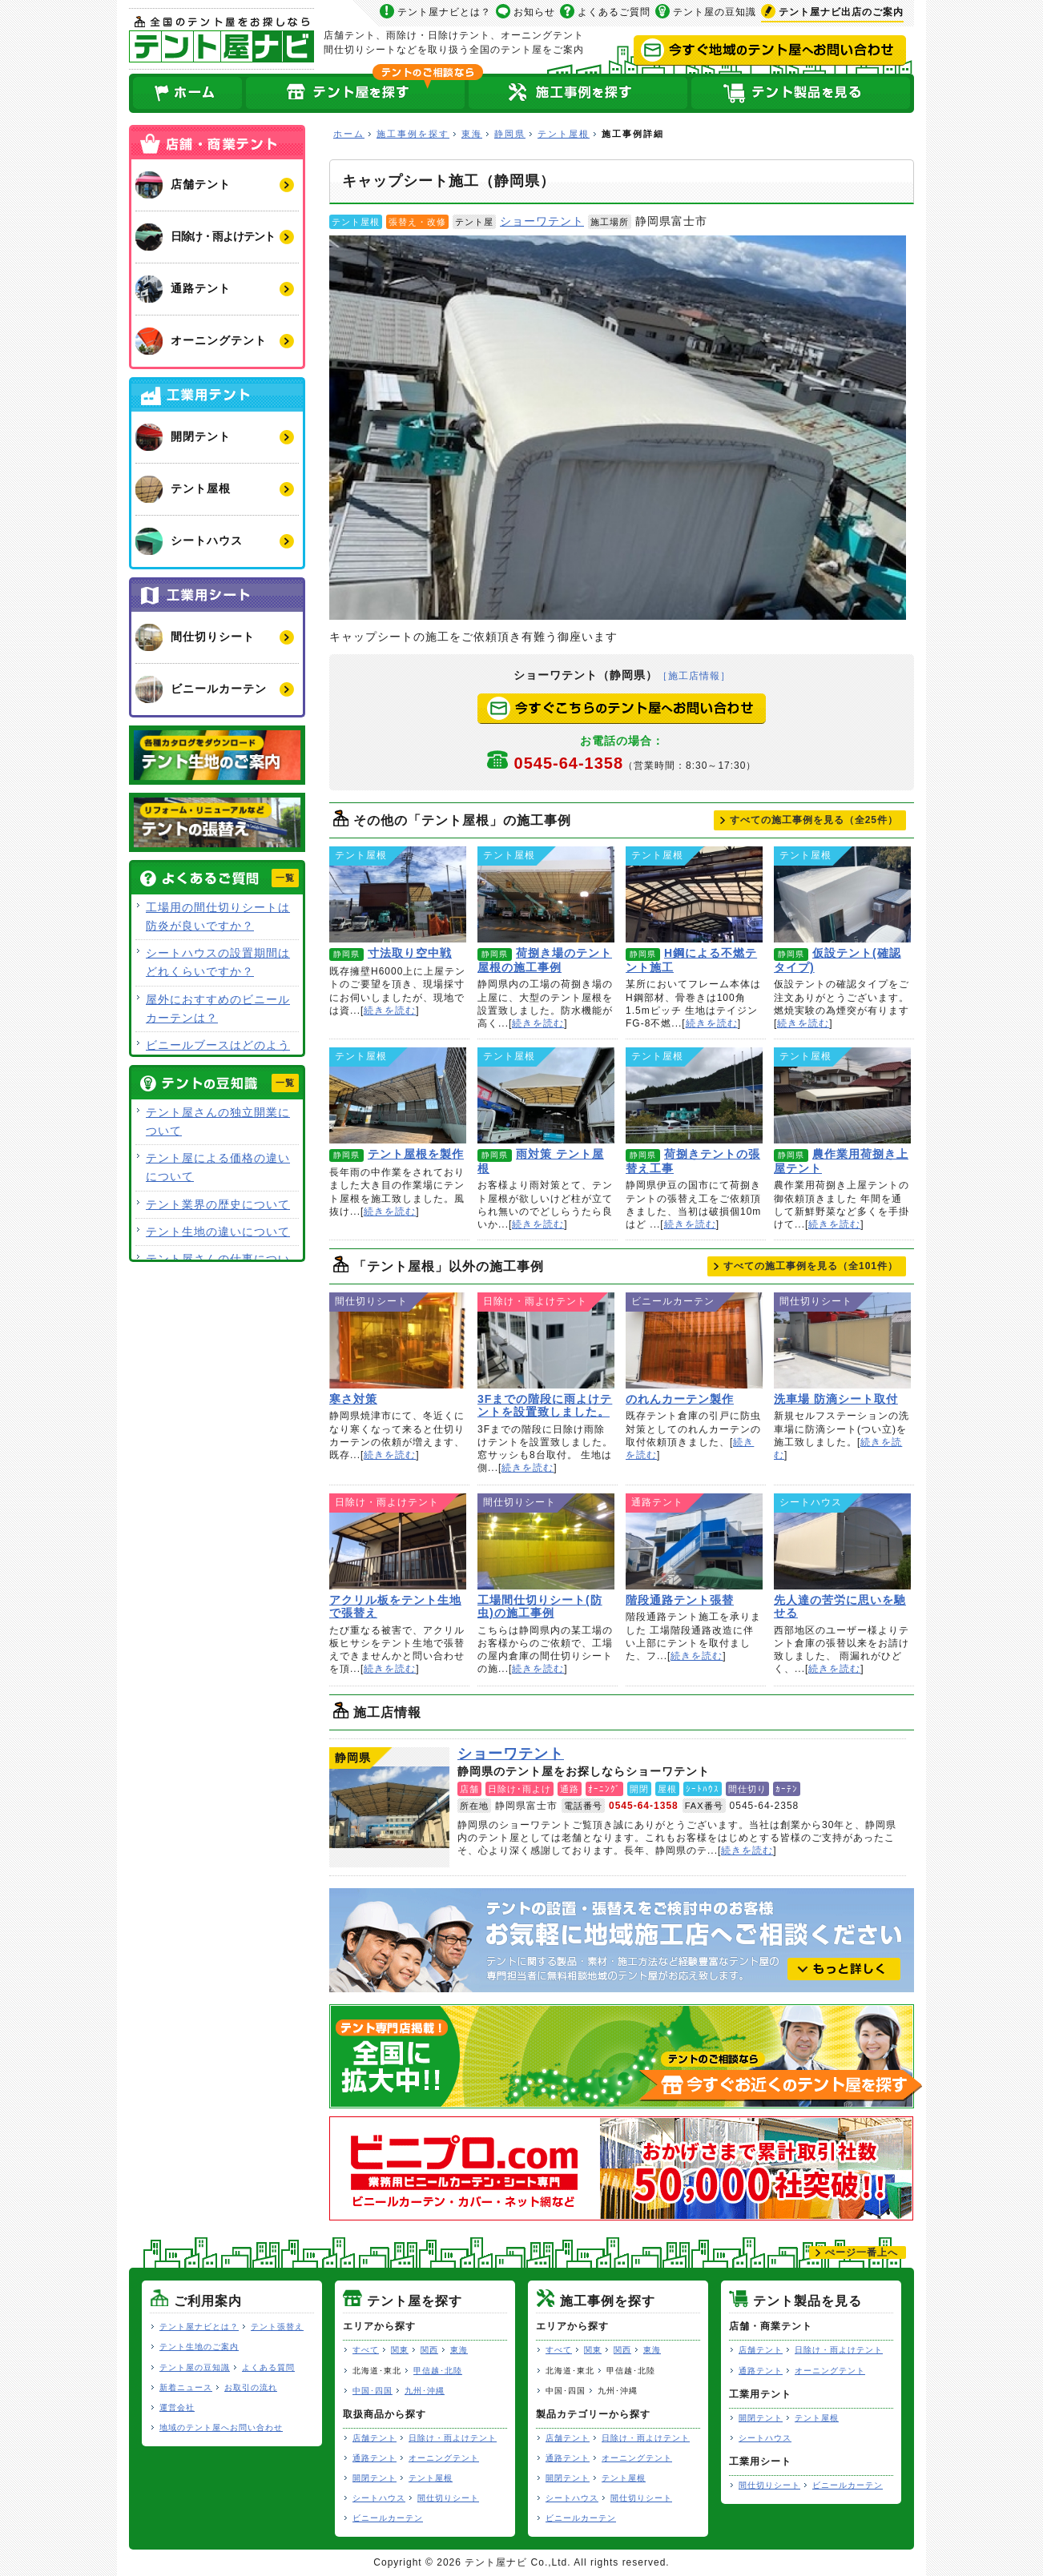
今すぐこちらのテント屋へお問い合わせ (621, 708)
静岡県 (510, 134)
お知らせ (534, 12)
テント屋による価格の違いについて (218, 1167)
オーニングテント (444, 2457)
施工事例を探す (413, 134)
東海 (471, 134)
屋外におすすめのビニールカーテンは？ (218, 1008)
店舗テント (374, 2437)
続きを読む (390, 1010)
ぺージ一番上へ (861, 2252)
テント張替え (277, 2326)
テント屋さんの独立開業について (218, 1121)
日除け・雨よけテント (453, 2437)
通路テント (374, 2457)
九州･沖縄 (425, 2390)
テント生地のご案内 (199, 2346)
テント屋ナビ (221, 39)
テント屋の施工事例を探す (578, 93)
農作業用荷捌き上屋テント (842, 1095)
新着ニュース (185, 2387)
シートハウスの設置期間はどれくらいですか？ (218, 962)
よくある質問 (268, 2367)
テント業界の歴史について (218, 1204)
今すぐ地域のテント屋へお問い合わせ (770, 50)
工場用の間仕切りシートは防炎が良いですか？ (218, 916)
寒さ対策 (397, 1340)
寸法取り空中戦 (397, 894)
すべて (365, 2349)
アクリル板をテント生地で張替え (397, 1541)
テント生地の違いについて (218, 1231)
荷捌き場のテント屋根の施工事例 (545, 894)
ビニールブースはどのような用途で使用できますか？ (218, 1054)
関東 (400, 2349)
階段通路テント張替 (694, 1541)
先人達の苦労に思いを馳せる (842, 1541)
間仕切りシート (448, 2498)
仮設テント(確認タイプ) (842, 894)
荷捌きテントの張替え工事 (694, 1095)
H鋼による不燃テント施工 (694, 894)
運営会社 (177, 2407)
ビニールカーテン (387, 2518)
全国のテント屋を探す (355, 93)
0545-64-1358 (635, 763)
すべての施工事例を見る (814, 820)
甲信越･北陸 (437, 2370)
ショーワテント (542, 221)
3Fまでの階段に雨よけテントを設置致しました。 (545, 1340)
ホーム (186, 93)
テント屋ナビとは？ (444, 12)
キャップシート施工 (617, 427)
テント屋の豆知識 (714, 12)
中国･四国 (372, 2390)
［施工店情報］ (694, 675)
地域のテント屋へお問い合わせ (221, 2427)
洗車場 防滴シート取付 (842, 1340)
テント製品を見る (802, 93)
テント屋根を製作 (397, 1095)
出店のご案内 (841, 12)
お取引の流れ (250, 2387)
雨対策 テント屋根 (545, 1095)
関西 (429, 2349)
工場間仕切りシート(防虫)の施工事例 (545, 1541)
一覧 (285, 877)
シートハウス (378, 2498)
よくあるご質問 (614, 12)
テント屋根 (564, 134)
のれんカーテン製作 (694, 1340)
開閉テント (374, 2478)
